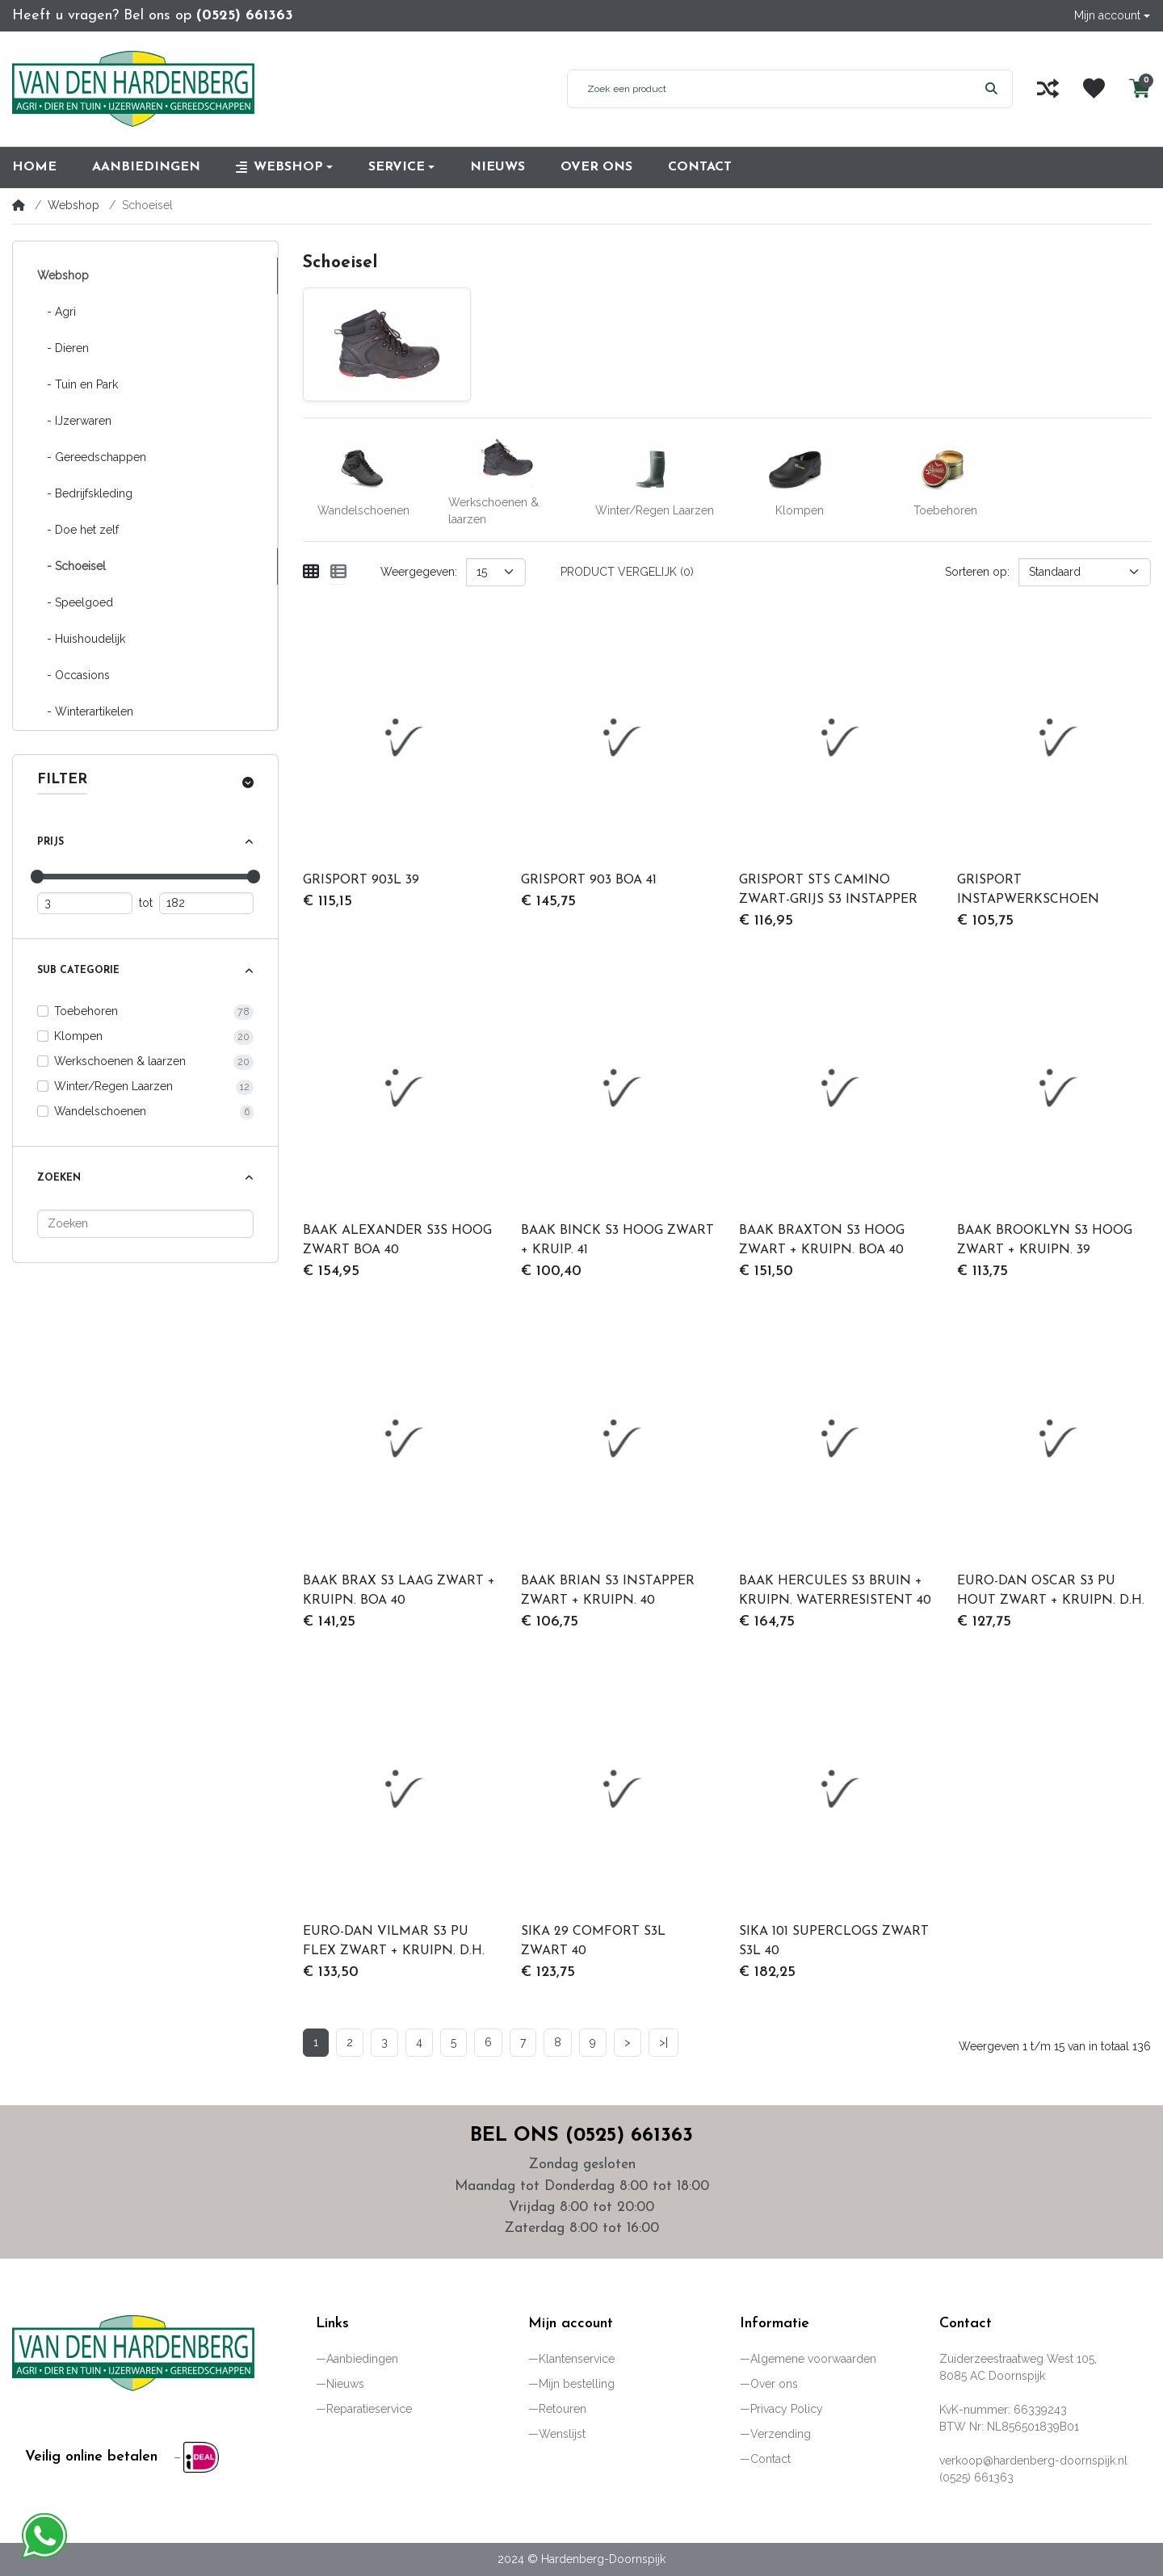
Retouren (562, 2408)
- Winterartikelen (85, 711)
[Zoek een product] (769, 88)
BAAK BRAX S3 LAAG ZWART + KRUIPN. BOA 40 (399, 1591)
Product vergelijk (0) (627, 571)
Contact (770, 2458)
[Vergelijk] (1048, 88)
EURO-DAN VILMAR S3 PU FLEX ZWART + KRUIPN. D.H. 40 (394, 1943)
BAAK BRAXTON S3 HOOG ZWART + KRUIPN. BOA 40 (822, 1240)
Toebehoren (86, 1011)
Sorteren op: (977, 571)
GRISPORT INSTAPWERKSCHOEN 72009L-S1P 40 (1028, 891)
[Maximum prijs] (206, 903)
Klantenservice (577, 2358)
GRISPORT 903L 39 (361, 880)
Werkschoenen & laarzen (120, 1061)
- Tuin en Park (77, 384)
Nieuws (345, 2383)
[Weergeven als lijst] (338, 572)
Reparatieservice (369, 2408)
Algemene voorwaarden (813, 2358)
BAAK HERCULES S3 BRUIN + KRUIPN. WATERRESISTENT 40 (835, 1591)
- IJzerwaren (74, 420)
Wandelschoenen (100, 1111)
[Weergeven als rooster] (311, 572)
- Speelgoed (75, 602)
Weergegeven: (418, 571)
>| (663, 2042)
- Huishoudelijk (81, 638)
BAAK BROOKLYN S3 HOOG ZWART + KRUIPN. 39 (1044, 1240)
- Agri (56, 311)
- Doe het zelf (78, 529)
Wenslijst (562, 2433)
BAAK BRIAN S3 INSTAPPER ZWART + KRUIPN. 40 (608, 1591)
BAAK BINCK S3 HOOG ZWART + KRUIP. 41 (617, 1240)
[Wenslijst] (1094, 88)
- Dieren (63, 348)
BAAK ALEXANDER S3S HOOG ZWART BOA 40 (397, 1240)
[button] (1112, 16)
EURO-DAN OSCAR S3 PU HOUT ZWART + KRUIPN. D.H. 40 (1050, 1592)
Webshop (73, 205)
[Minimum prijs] (84, 903)
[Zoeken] (145, 1224)
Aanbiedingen (362, 2358)
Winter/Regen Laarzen (113, 1086)
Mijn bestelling (577, 2383)
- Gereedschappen (91, 457)
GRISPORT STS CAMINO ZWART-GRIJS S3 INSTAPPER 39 (828, 891)
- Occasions (73, 675)
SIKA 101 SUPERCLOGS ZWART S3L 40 (834, 1941)
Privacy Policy (786, 2408)
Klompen (78, 1036)
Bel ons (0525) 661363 (581, 2136)
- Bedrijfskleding (84, 493)
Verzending (780, 2433)
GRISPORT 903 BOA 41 (589, 880)
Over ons (774, 2383)
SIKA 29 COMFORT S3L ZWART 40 (593, 1941)
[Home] (18, 205)
